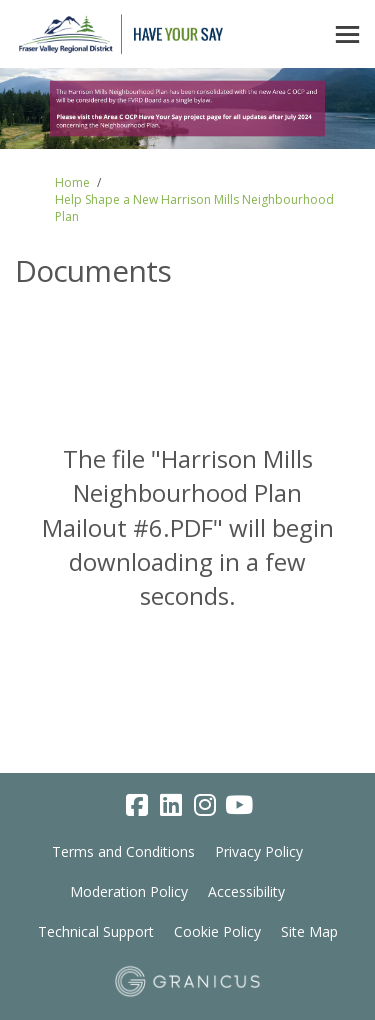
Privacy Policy (259, 851)
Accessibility (246, 891)
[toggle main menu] (347, 34)
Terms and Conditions (123, 851)
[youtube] (239, 806)
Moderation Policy (129, 891)
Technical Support (96, 931)
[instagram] (205, 806)
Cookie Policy (217, 931)
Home (72, 182)
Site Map (309, 931)
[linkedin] (171, 806)
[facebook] (137, 806)
